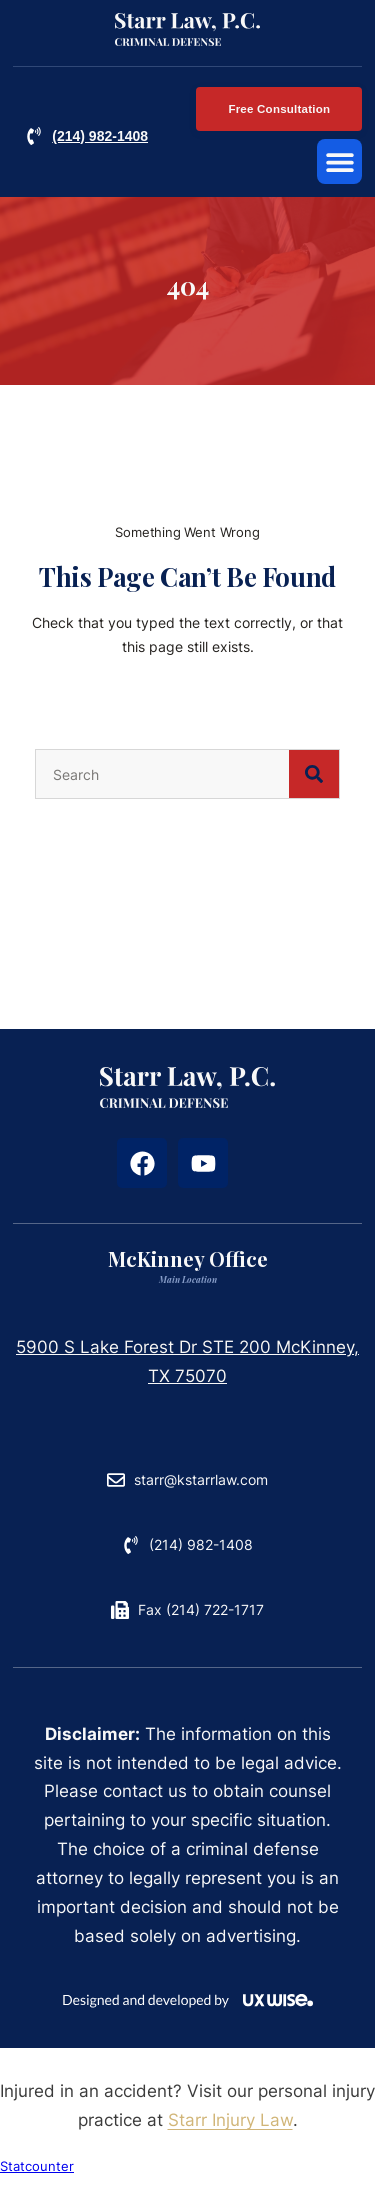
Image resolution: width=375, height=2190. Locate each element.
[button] (339, 161)
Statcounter (37, 2178)
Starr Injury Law (230, 2132)
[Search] (314, 786)
